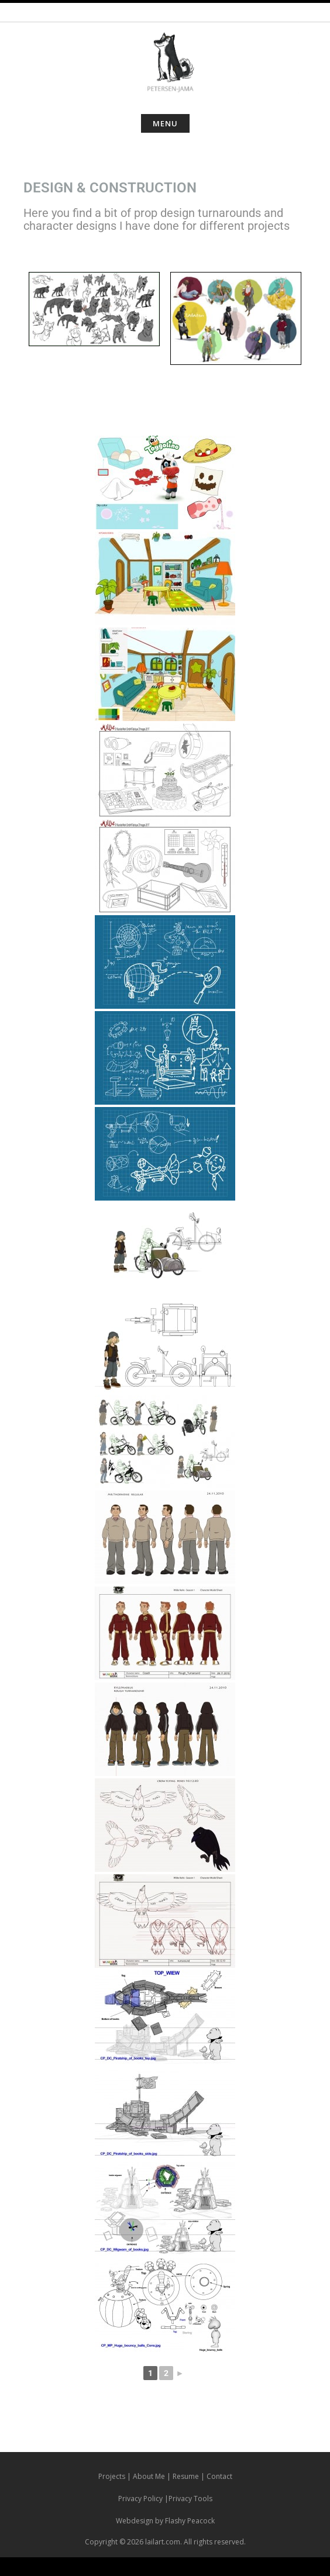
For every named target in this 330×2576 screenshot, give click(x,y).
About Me (149, 2476)
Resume (186, 2476)
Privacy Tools (190, 2498)
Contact (219, 2476)
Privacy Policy (140, 2498)
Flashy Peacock (190, 2521)
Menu (165, 123)
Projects (111, 2476)
